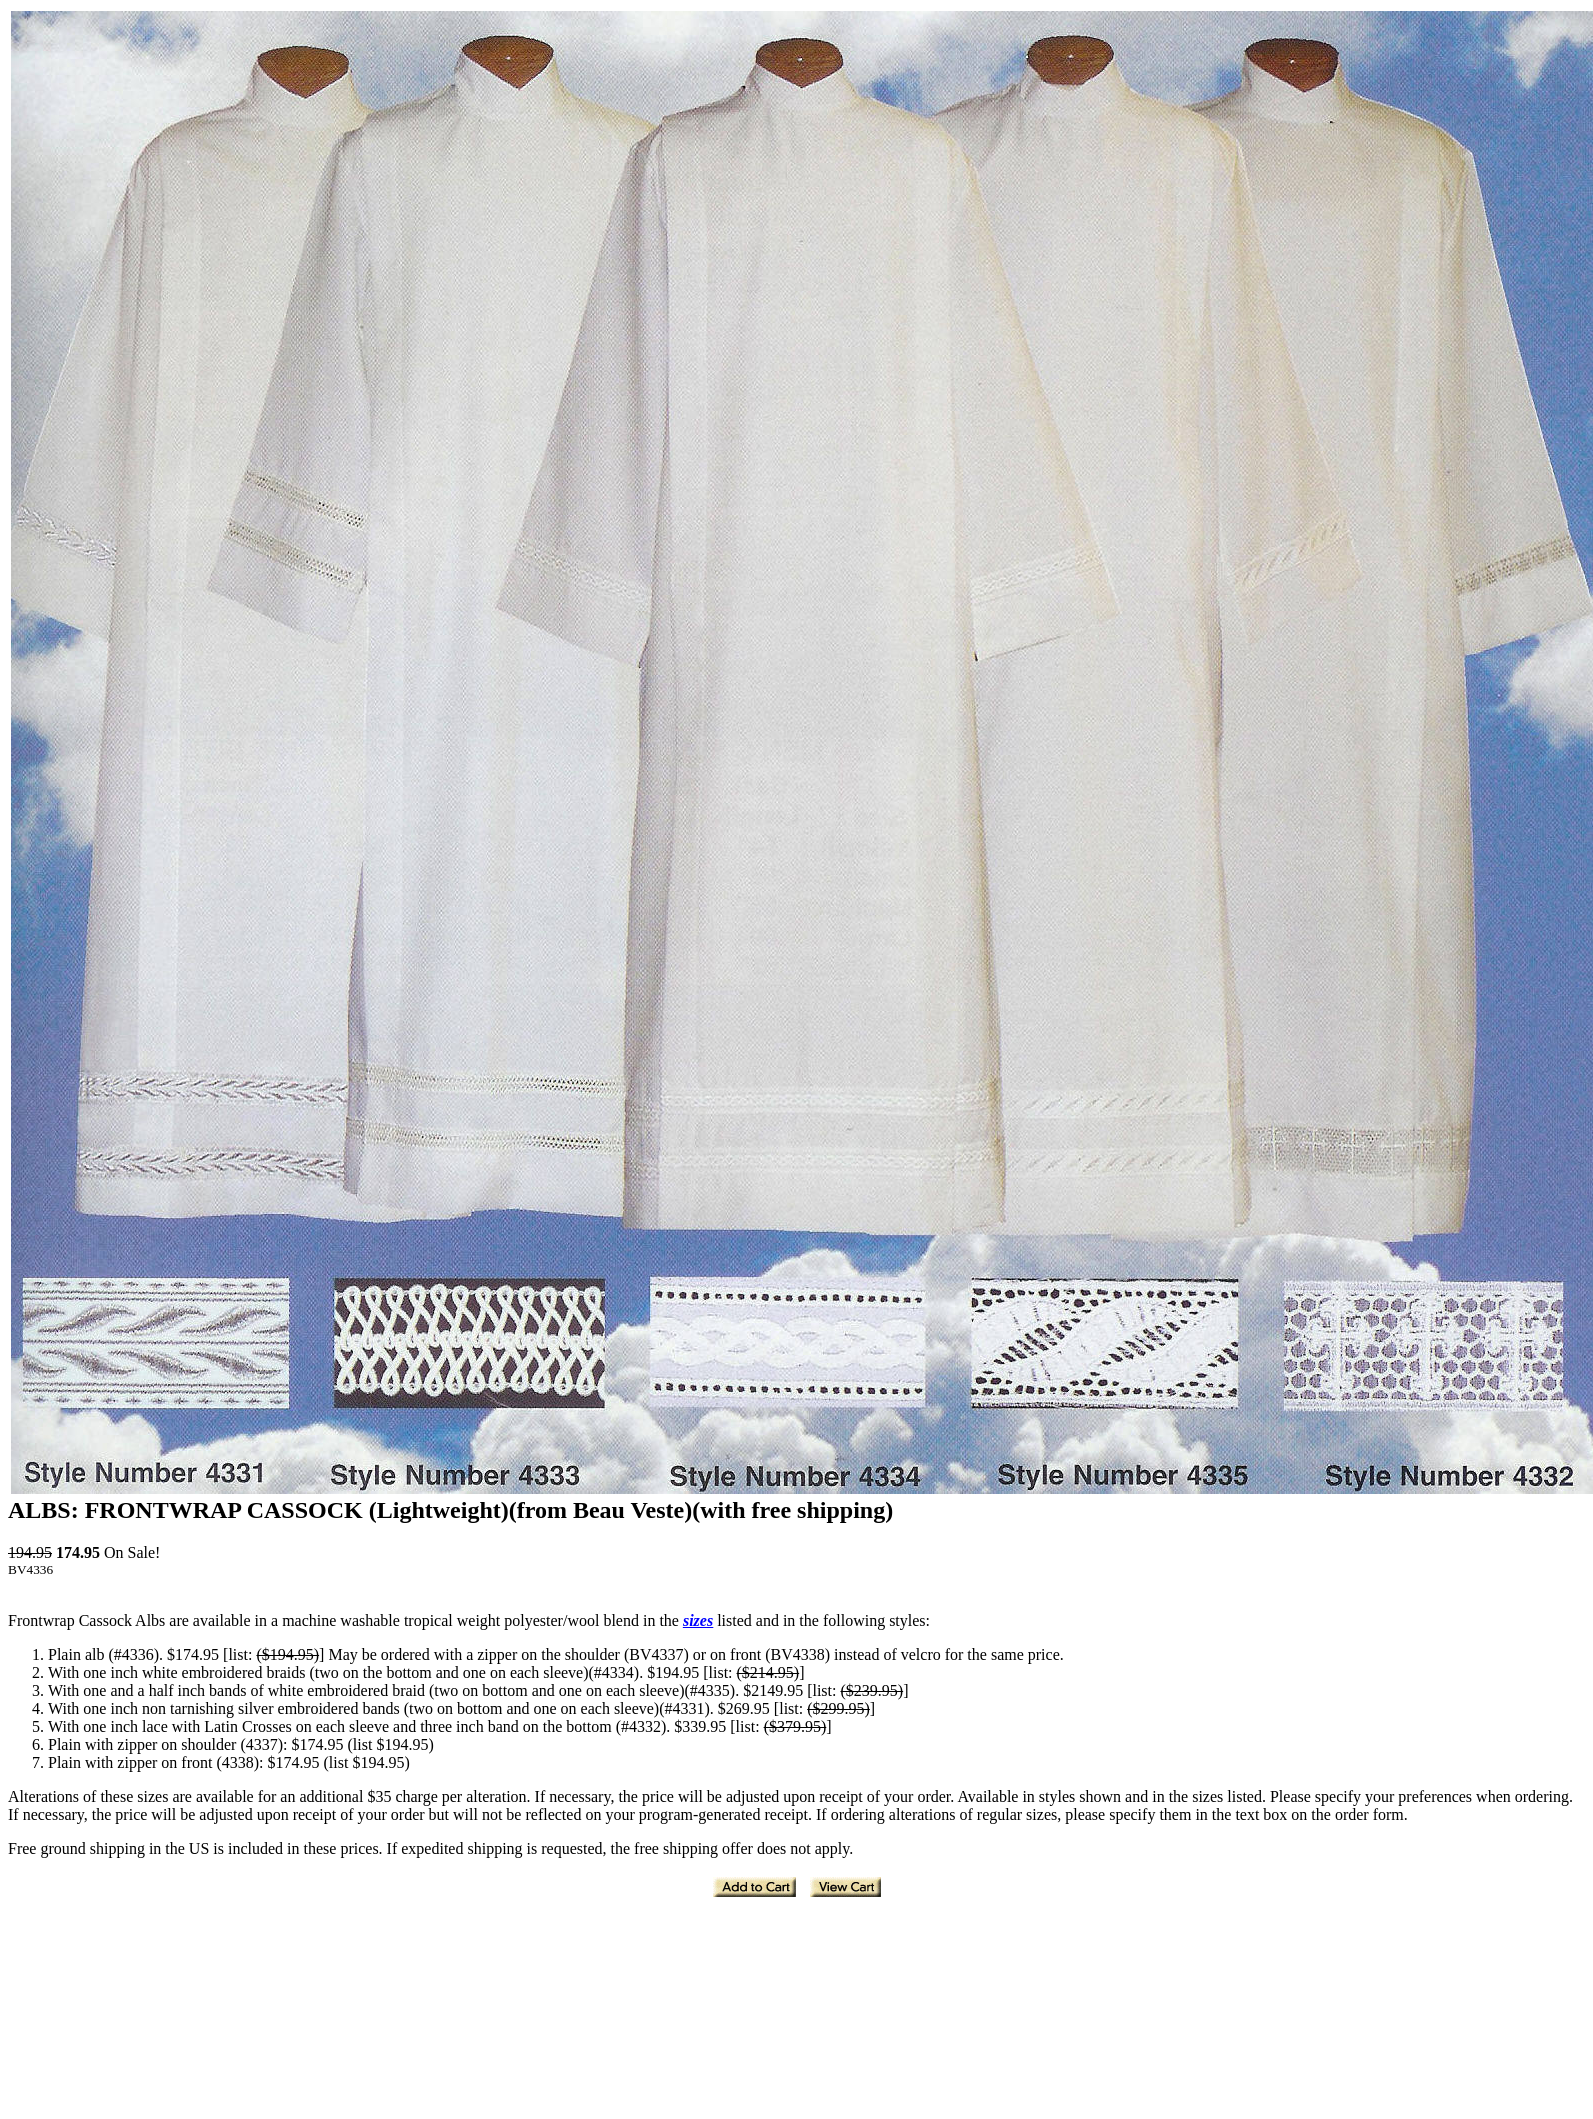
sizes (698, 1620)
